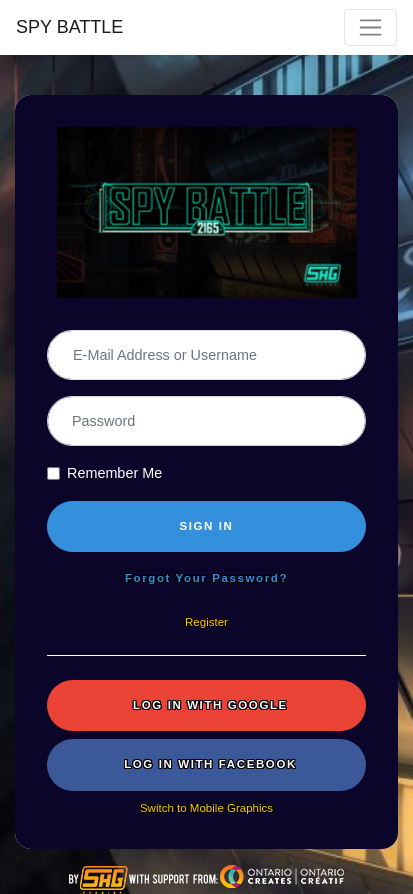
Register (206, 622)
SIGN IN (206, 526)
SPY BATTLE (69, 27)
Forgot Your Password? (206, 578)
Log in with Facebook (210, 764)
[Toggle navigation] (370, 27)
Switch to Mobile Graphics (206, 808)
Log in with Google (210, 705)
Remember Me (114, 473)
